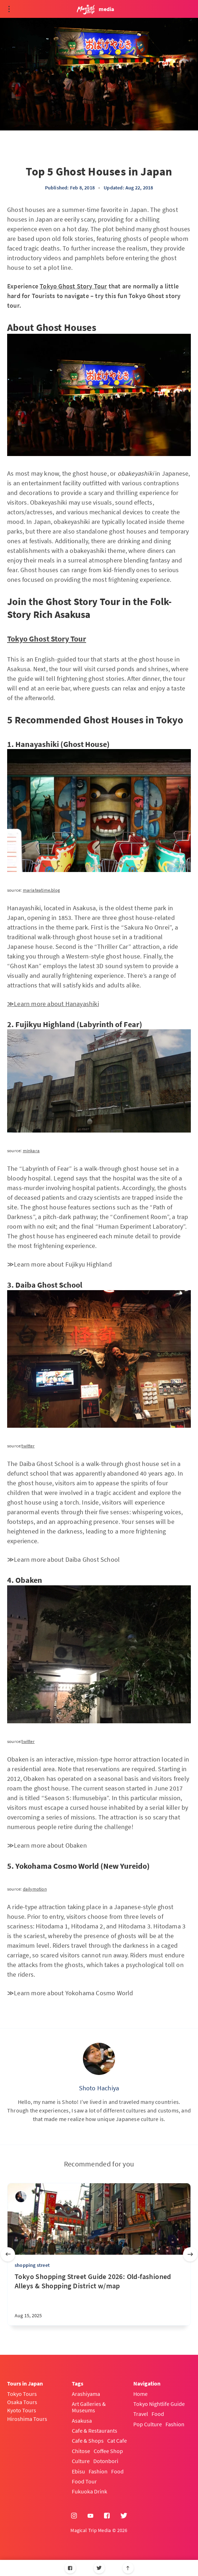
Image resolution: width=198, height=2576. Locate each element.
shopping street (32, 2265)
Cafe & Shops (88, 2440)
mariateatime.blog (41, 890)
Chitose (81, 2451)
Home (140, 2394)
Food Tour (84, 2481)
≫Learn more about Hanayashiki (53, 1004)
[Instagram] (74, 2516)
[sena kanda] (21, 2196)
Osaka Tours (22, 2402)
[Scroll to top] (128, 2567)
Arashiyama (86, 2394)
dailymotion (35, 1889)
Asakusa (82, 2420)
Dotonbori (105, 2461)
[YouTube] (90, 2516)
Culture (81, 2461)
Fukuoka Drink (89, 2491)
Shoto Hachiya (99, 2088)
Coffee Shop (108, 2451)
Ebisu (78, 2471)
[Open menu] (9, 9)
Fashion (98, 2471)
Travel (140, 2414)
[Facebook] (70, 2567)
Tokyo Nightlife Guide (159, 2404)
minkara (31, 1151)
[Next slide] (190, 2254)
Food (117, 2471)
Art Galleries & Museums (89, 2407)
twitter (27, 1446)
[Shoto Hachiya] (99, 2059)
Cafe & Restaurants (94, 2430)
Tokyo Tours (22, 2394)
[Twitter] (99, 2567)
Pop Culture (147, 2424)
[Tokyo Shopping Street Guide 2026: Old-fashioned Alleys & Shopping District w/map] (99, 2298)
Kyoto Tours (21, 2410)
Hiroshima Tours (27, 2419)
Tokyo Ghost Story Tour (73, 286)
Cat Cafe (117, 2440)
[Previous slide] (8, 2254)
